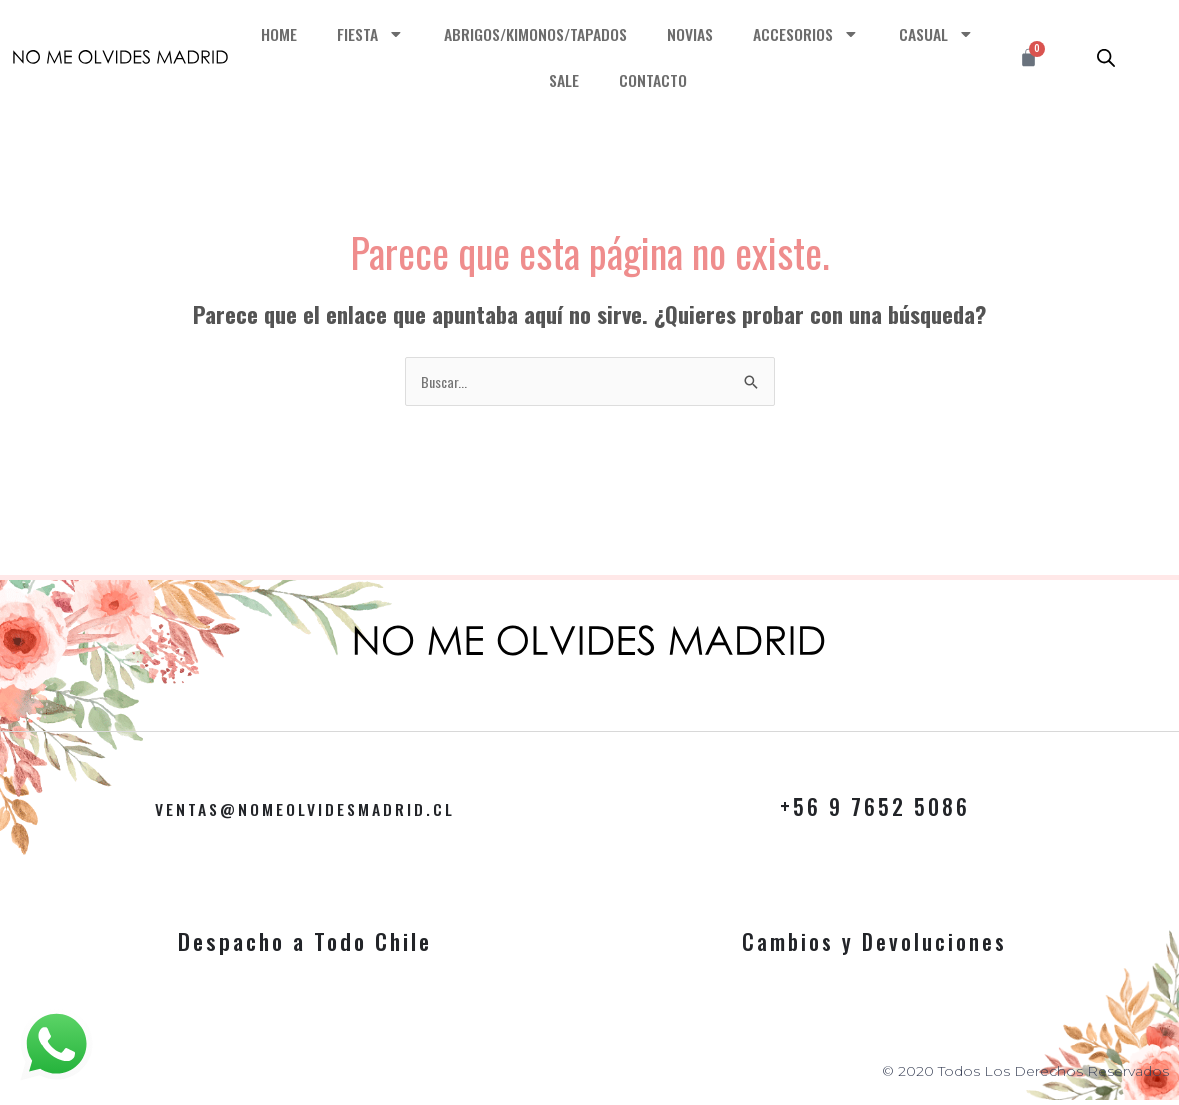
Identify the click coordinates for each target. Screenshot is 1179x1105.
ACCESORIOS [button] (872, 34)
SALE (621, 79)
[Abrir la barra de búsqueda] (1106, 57)
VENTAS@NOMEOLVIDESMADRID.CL (305, 808)
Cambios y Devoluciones (874, 943)
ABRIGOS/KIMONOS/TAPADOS (591, 33)
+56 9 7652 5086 (874, 808)
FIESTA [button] (420, 34)
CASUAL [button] (526, 80)
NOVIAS (752, 33)
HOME (327, 33)
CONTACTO (712, 79)
